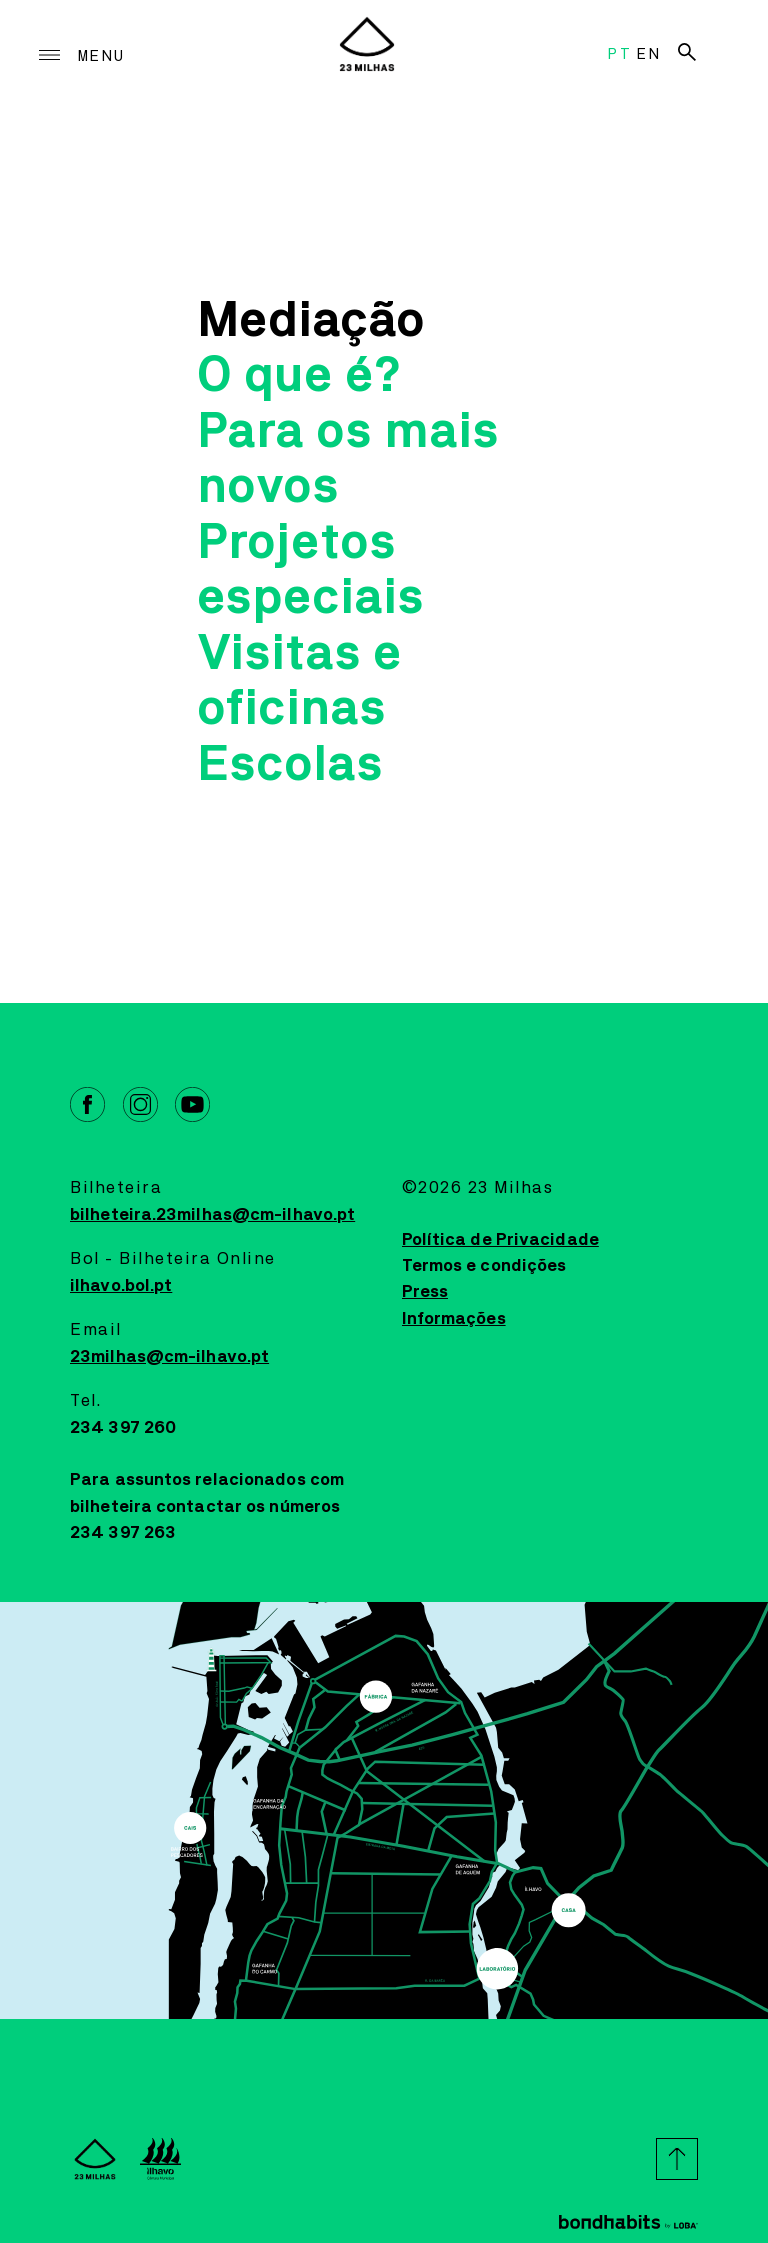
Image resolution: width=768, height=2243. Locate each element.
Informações (454, 1319)
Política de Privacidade (500, 1240)
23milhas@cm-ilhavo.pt (169, 1357)
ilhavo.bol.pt (121, 1286)
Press (425, 1292)
